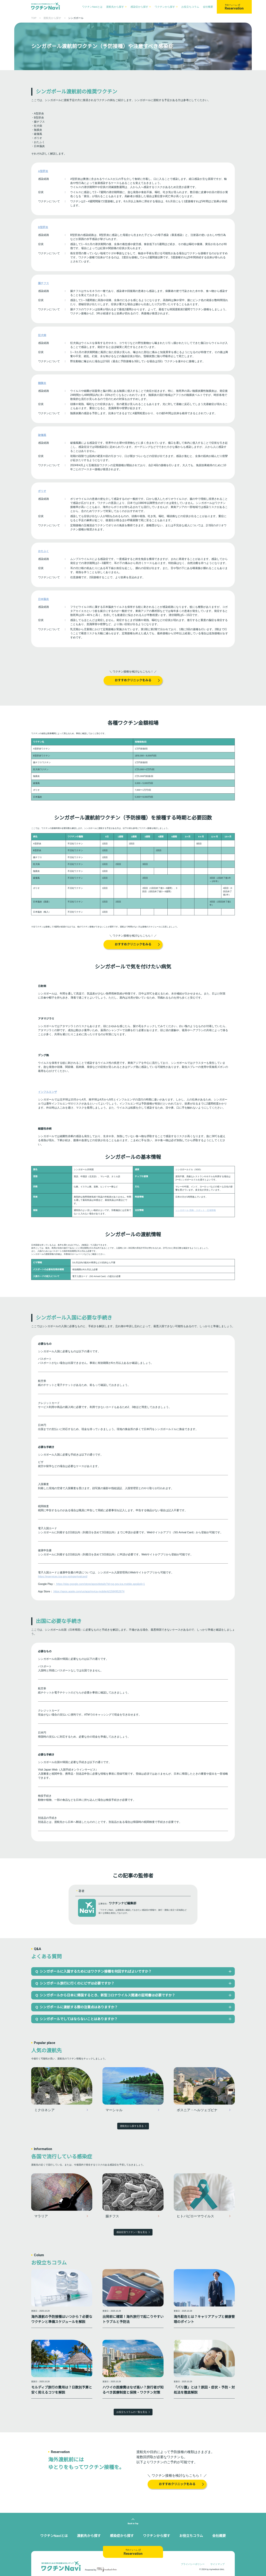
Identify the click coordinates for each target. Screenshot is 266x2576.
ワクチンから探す (156, 2536)
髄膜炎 (42, 383)
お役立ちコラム (190, 6)
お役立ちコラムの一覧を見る (131, 2412)
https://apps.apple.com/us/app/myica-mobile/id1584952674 (88, 1591)
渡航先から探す (89, 2536)
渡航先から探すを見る (132, 2126)
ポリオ (42, 491)
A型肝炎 (43, 171)
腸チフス (43, 283)
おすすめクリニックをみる (133, 680)
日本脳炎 (43, 599)
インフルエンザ (47, 1092)
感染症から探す (122, 2536)
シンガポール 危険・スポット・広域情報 (195, 1210)
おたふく (43, 551)
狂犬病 (42, 335)
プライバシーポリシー (193, 2564)
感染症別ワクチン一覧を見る (131, 2232)
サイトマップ (217, 2564)
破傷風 (42, 435)
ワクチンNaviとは (92, 6)
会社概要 (208, 6)
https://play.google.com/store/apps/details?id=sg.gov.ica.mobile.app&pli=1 (100, 1584)
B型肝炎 (43, 227)
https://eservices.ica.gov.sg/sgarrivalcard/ (62, 1576)
